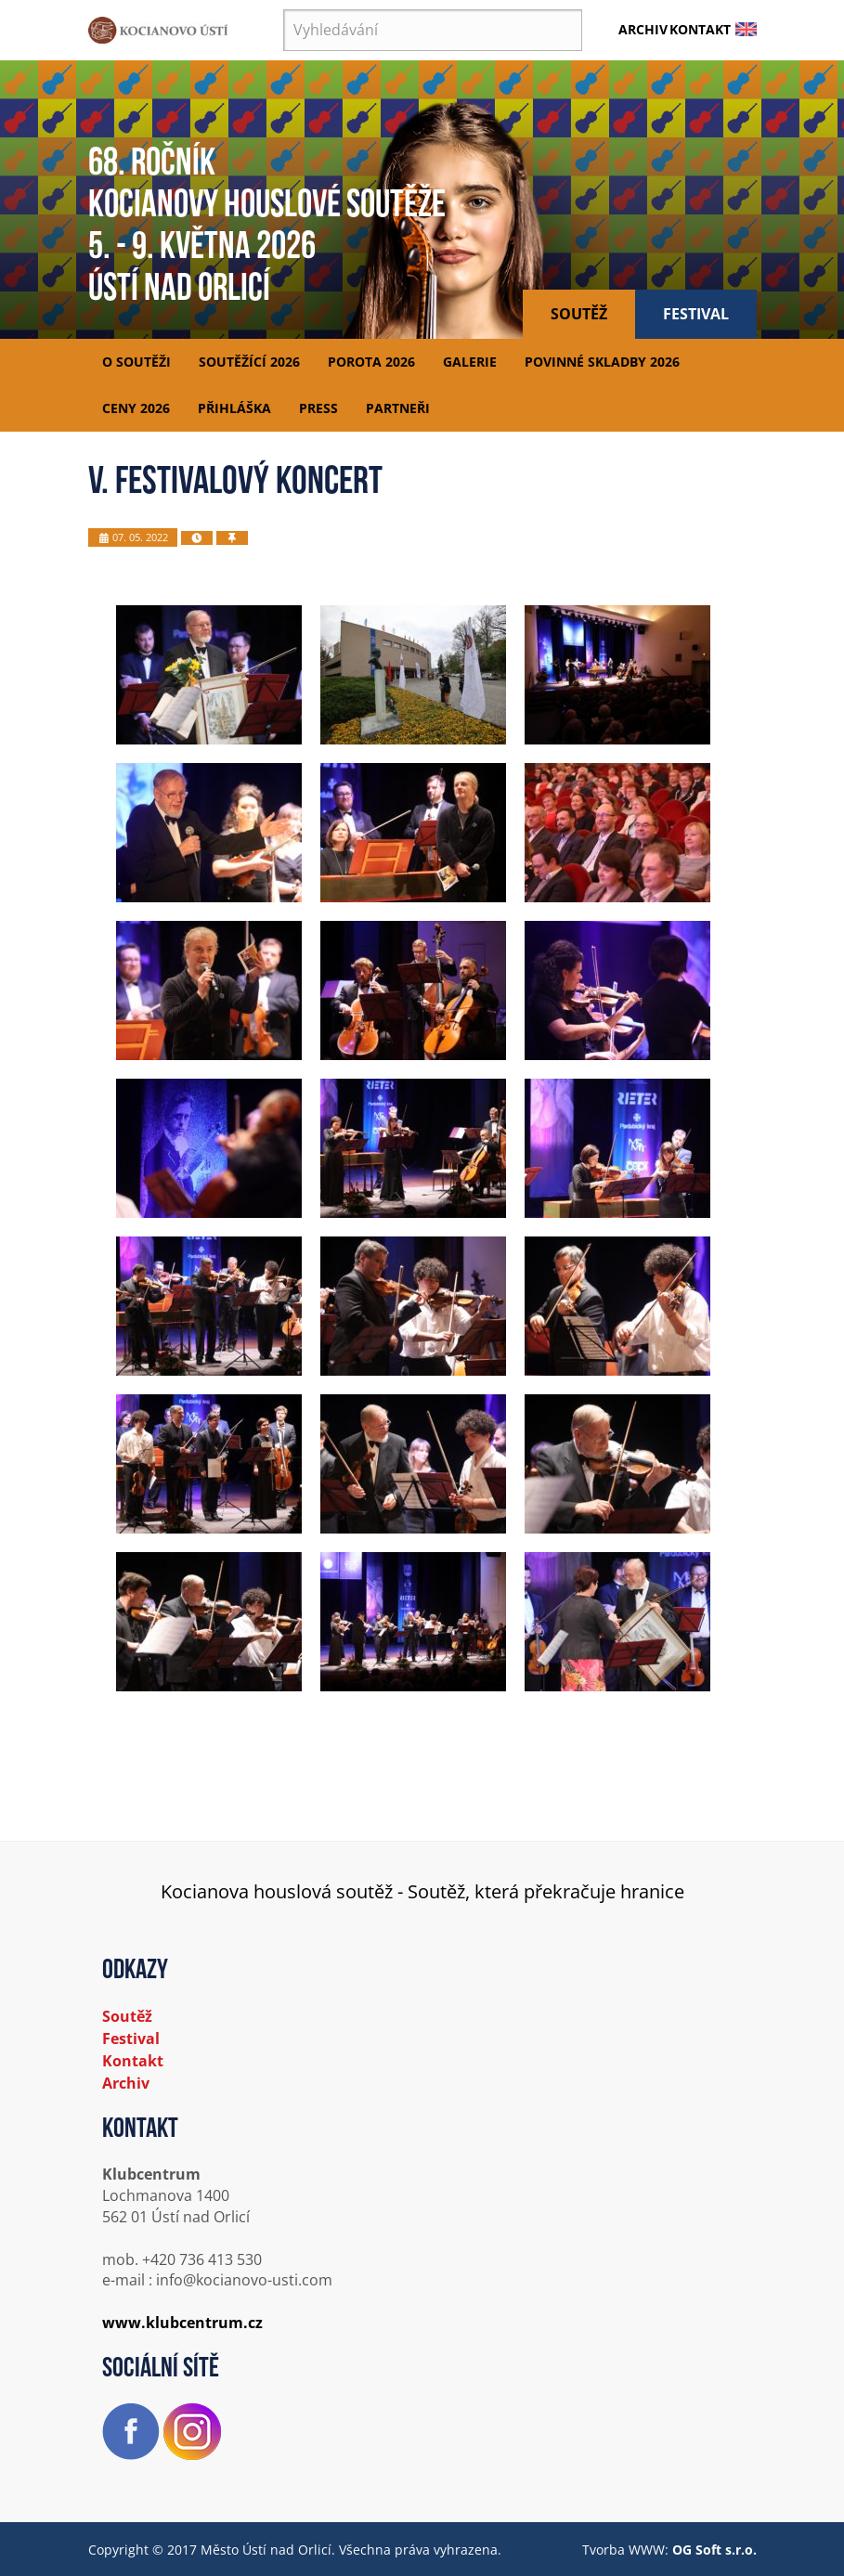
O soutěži (136, 361)
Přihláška (234, 408)
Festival (696, 314)
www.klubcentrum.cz (182, 2322)
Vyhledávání (283, 9)
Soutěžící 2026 (249, 361)
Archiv (643, 29)
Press (318, 408)
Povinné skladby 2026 (602, 361)
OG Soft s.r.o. (714, 2549)
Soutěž (579, 314)
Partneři (398, 408)
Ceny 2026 (136, 408)
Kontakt (700, 29)
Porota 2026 (371, 361)
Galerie (470, 361)
